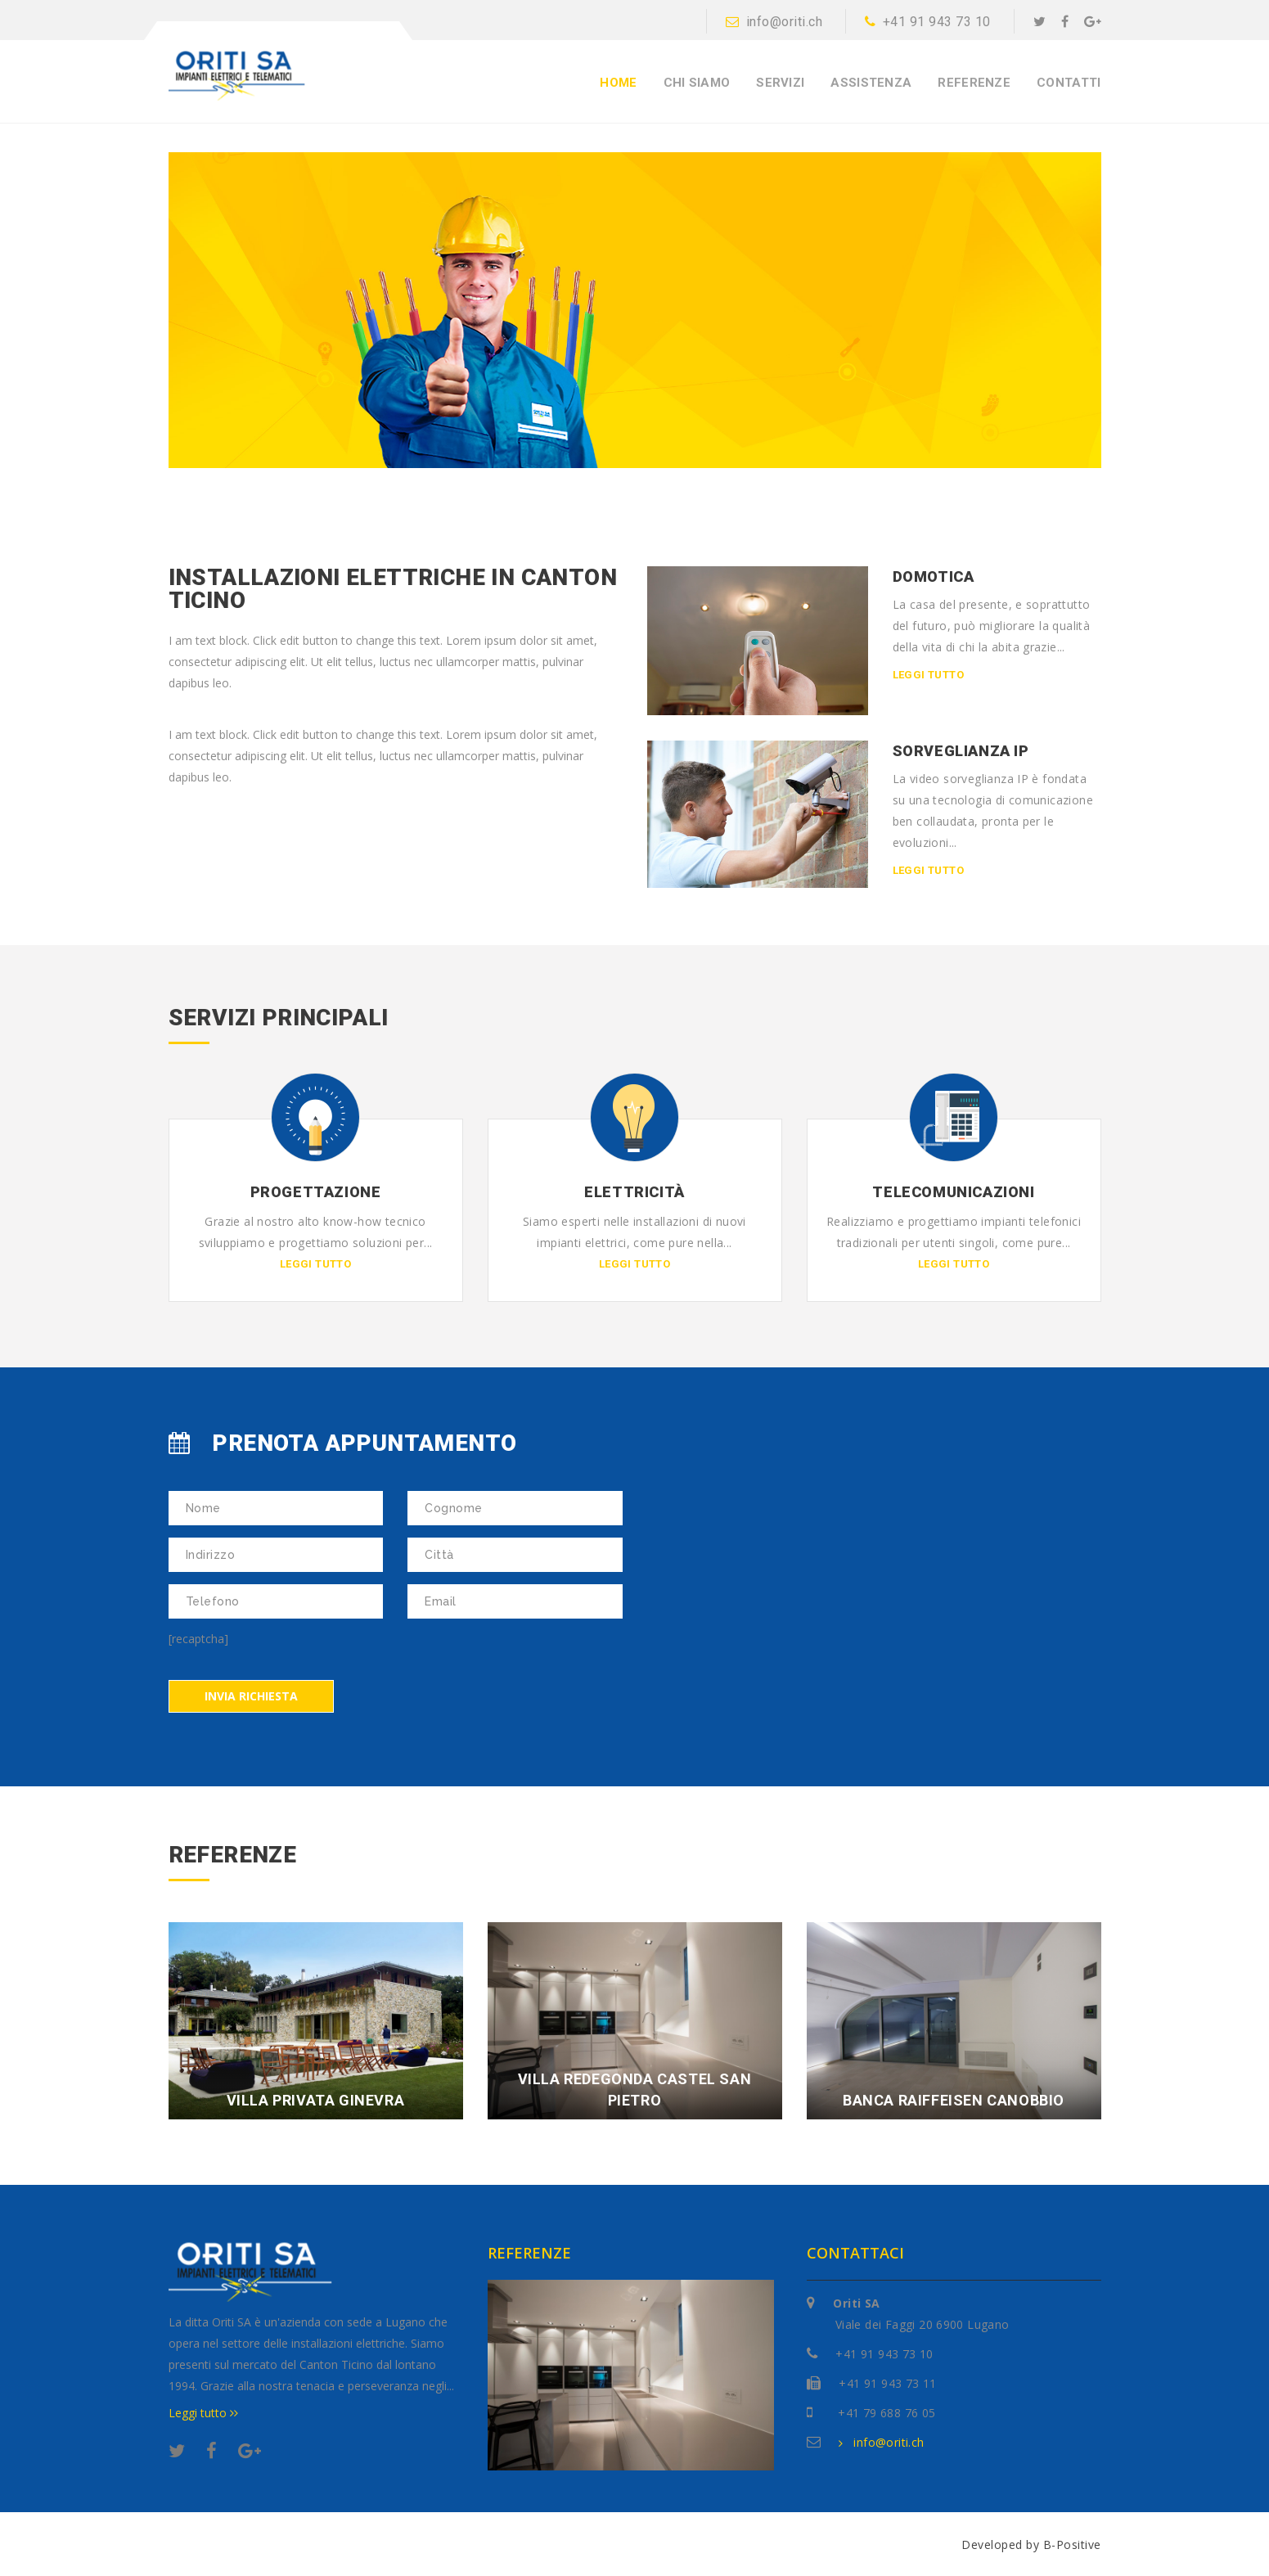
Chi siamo (697, 83)
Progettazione (315, 1191)
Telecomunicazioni (953, 1191)
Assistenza (870, 83)
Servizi (780, 83)
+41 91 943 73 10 (928, 21)
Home (618, 83)
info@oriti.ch (774, 21)
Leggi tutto (928, 675)
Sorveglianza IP (961, 750)
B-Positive (1072, 2543)
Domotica (933, 576)
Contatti (1068, 83)
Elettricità (634, 1191)
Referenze (974, 83)
